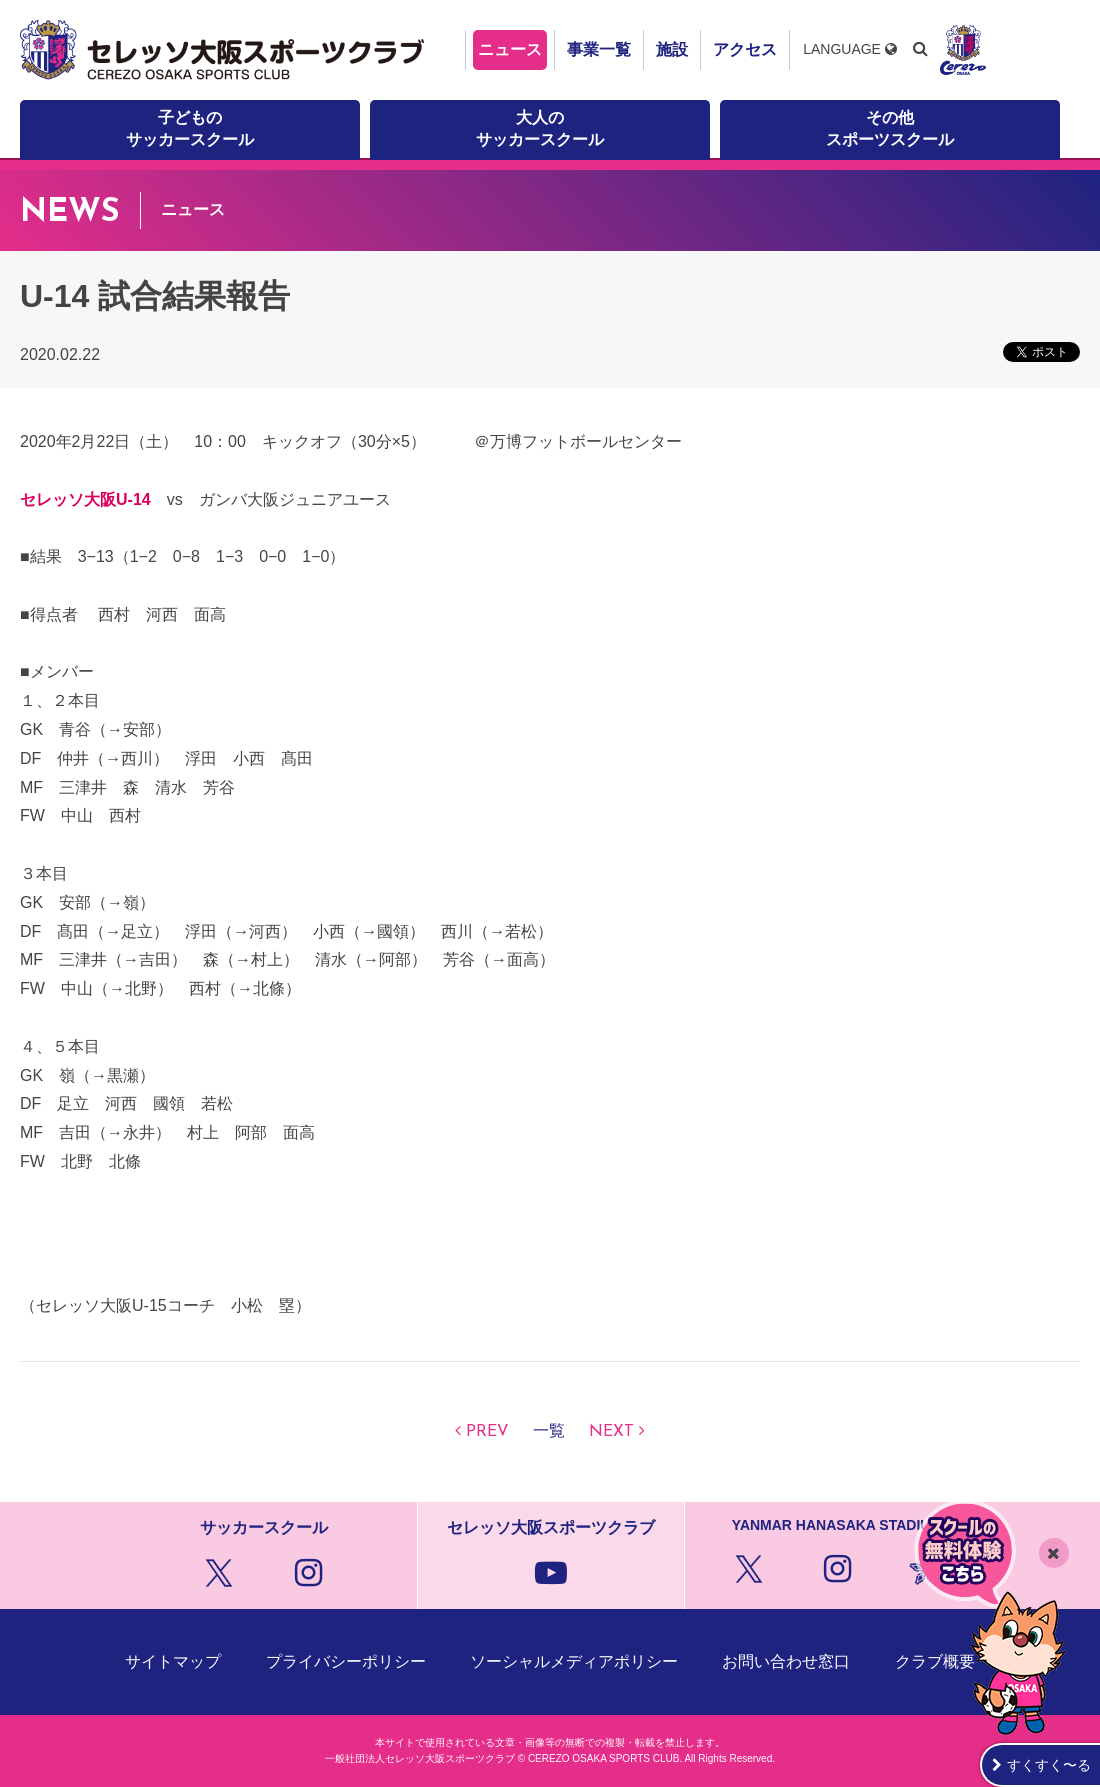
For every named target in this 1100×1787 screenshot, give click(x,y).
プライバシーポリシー (346, 1661)
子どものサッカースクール (190, 128)
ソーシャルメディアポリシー (574, 1661)
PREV (487, 1432)
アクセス (745, 49)
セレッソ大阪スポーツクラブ (225, 50)
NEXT (611, 1432)
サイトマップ (173, 1661)
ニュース (510, 49)
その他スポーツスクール (890, 128)
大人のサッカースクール (540, 128)
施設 (672, 49)
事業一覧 (599, 49)
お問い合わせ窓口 (786, 1661)
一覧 (549, 1432)
